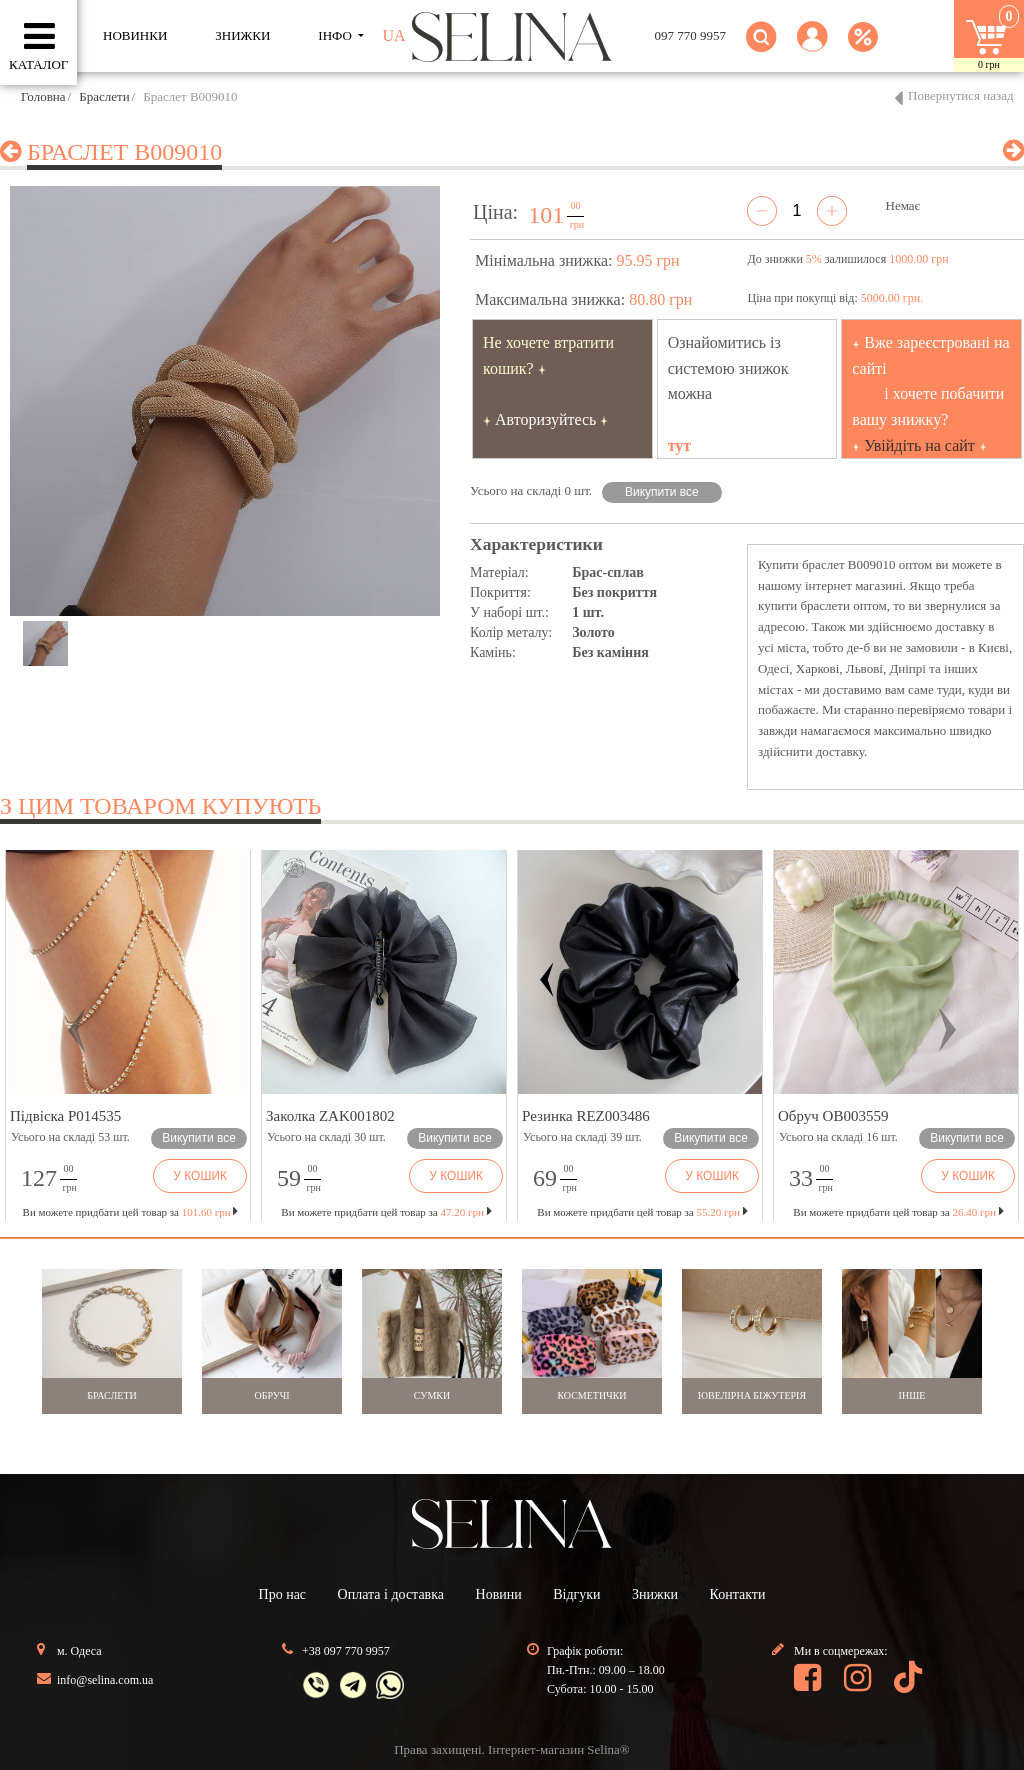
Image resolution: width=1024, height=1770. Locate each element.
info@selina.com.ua (105, 1680)
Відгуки (576, 1594)
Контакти (738, 1594)
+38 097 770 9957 (346, 1651)
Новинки (135, 35)
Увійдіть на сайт (919, 445)
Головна (43, 96)
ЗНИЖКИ (242, 35)
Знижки (655, 1594)
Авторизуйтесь (546, 419)
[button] (812, 48)
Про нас (283, 1594)
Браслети (104, 96)
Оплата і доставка (391, 1594)
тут (680, 445)
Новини (499, 1594)
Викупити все (662, 492)
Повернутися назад (961, 95)
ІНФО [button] (336, 35)
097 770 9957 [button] (691, 35)
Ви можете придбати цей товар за (386, 1212)
